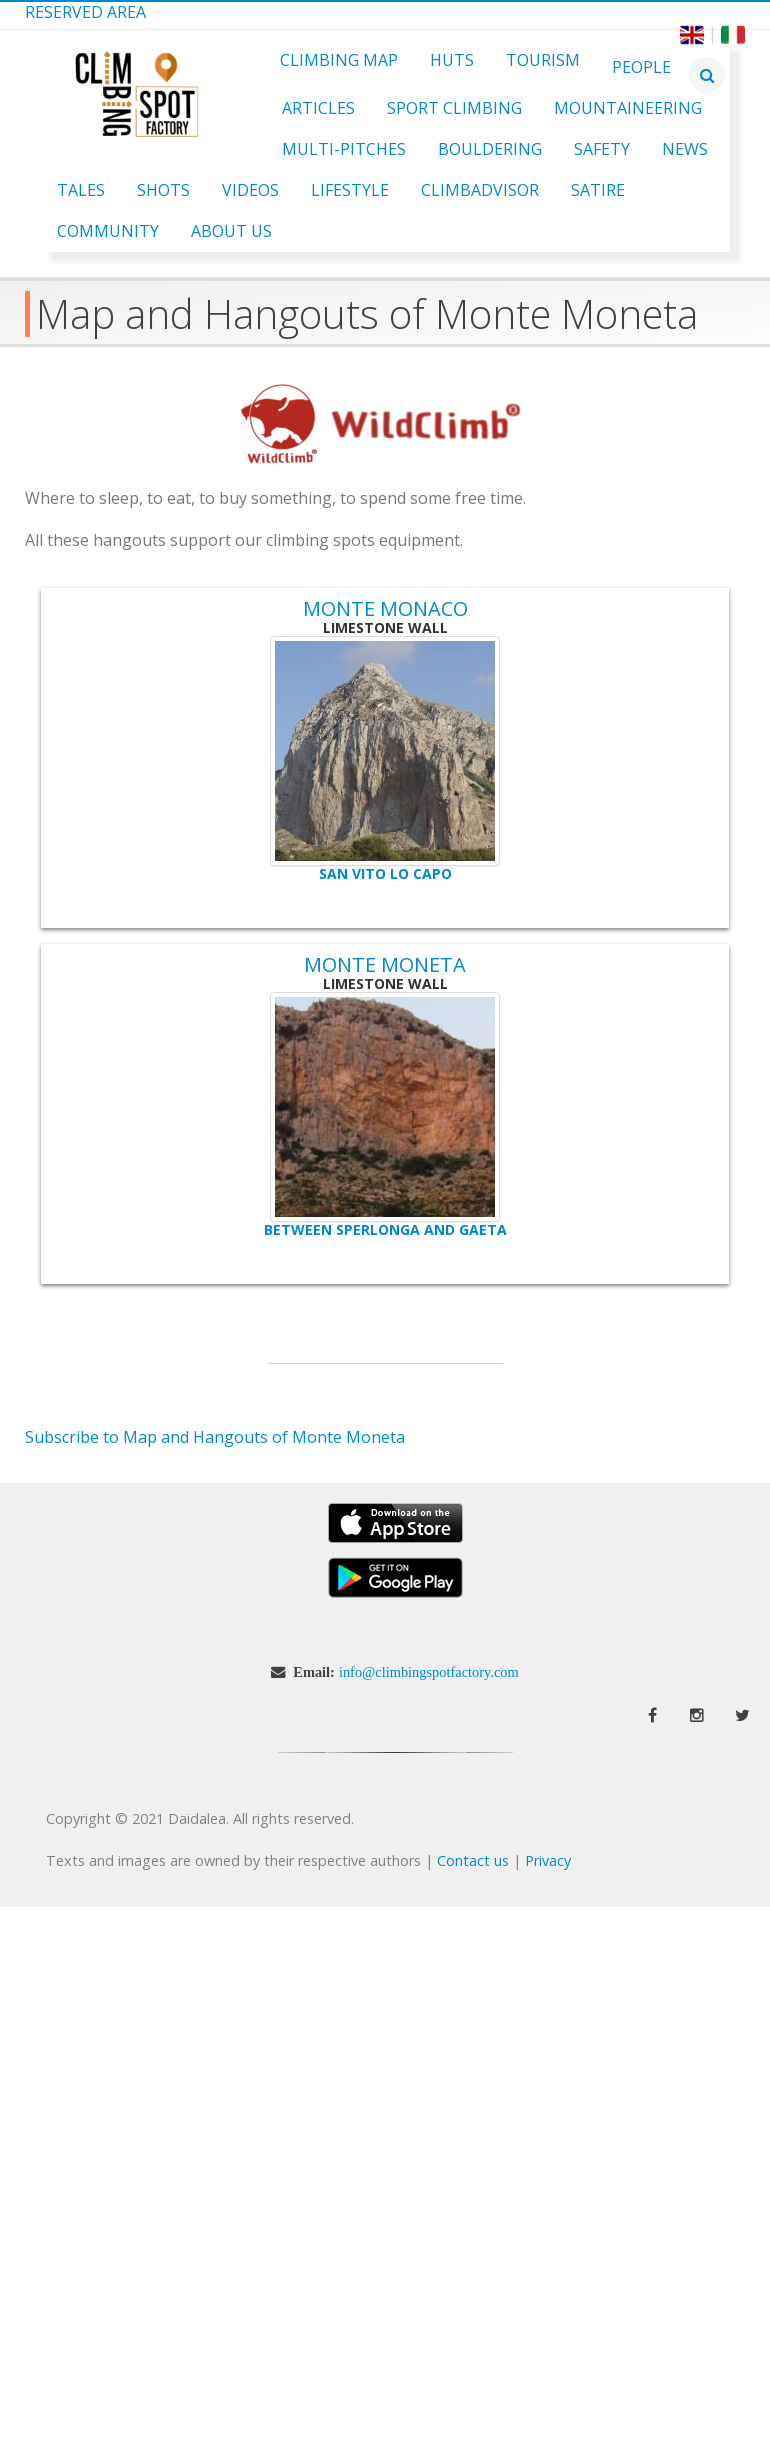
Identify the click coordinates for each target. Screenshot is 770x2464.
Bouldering (490, 149)
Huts (452, 60)
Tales (81, 190)
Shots (163, 190)
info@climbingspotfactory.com (429, 1672)
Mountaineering (628, 108)
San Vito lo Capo (385, 873)
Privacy (548, 1860)
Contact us (473, 1860)
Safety (602, 149)
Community (108, 231)
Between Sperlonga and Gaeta (385, 1229)
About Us (231, 231)
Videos (250, 190)
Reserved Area (85, 12)
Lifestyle (350, 190)
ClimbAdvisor (480, 190)
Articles (318, 108)
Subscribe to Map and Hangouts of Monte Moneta (215, 1437)
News (685, 149)
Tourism (543, 60)
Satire (598, 190)
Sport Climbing (454, 108)
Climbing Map (339, 60)
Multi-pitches (344, 149)
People (641, 67)
